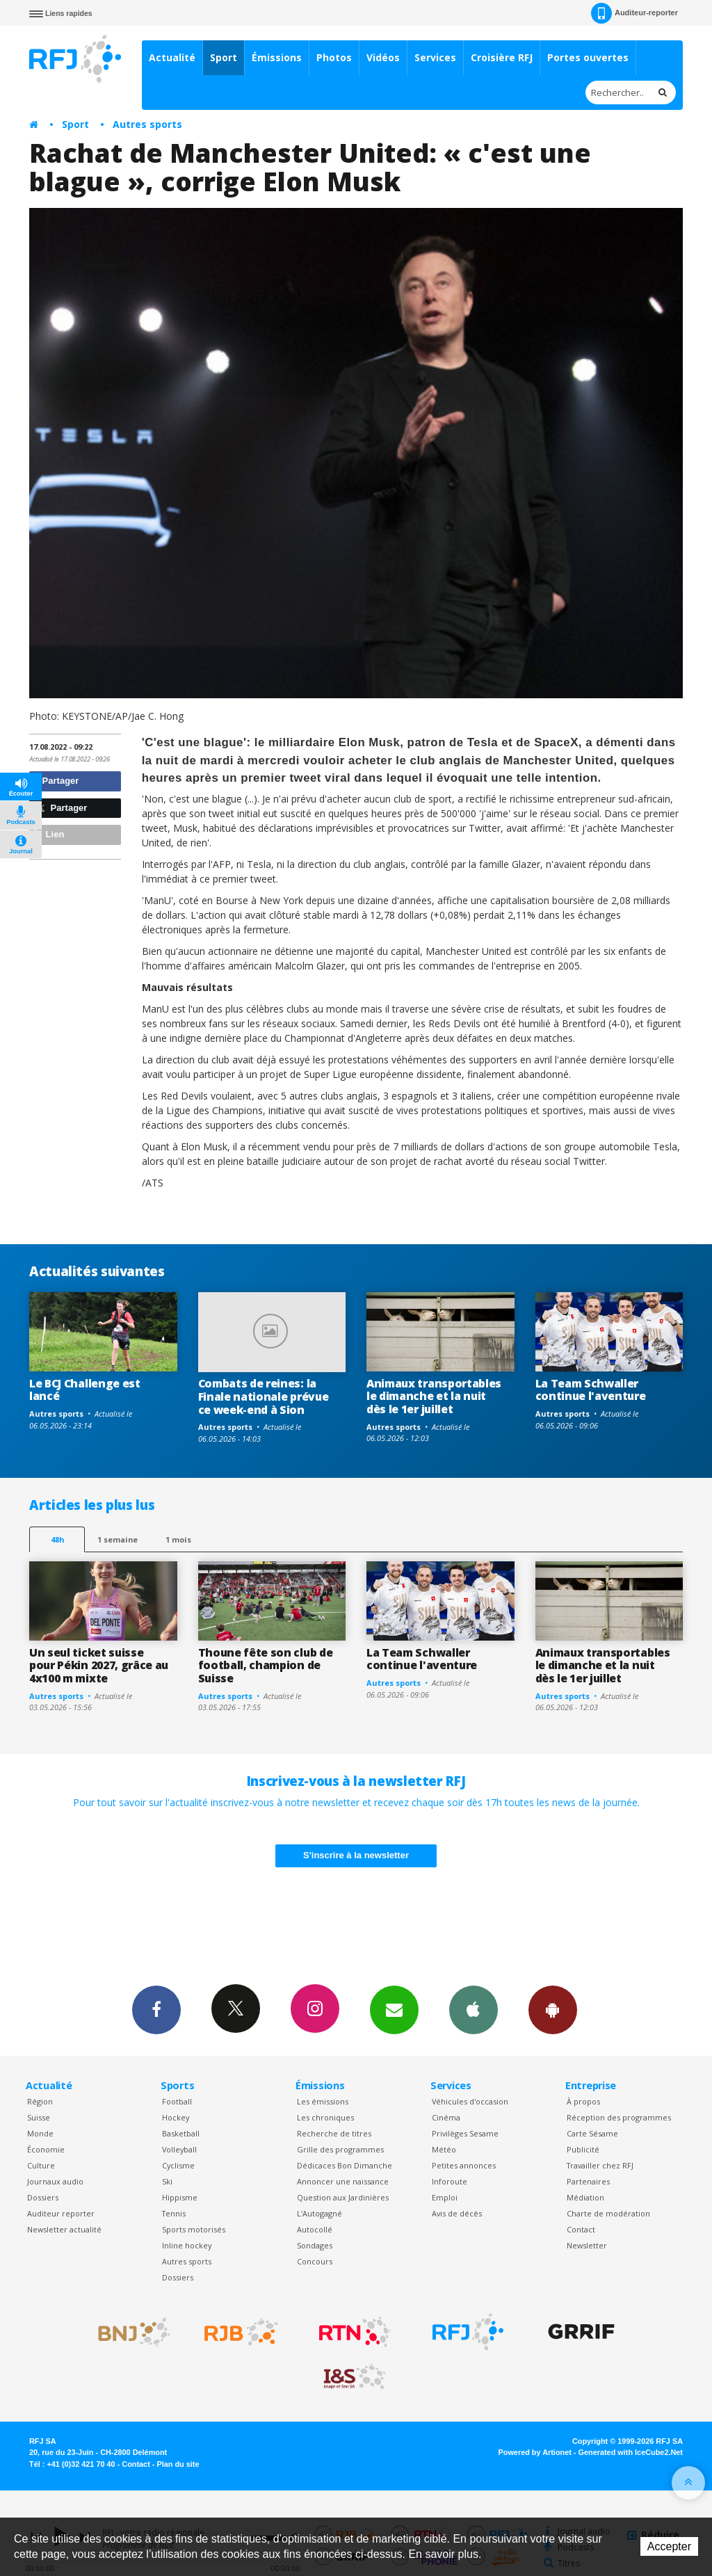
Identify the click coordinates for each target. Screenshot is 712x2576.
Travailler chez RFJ (600, 2165)
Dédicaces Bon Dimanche (344, 2165)
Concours (314, 2261)
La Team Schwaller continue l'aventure (590, 1390)
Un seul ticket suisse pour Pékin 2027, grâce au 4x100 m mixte (98, 1666)
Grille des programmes (340, 2149)
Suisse (38, 2117)
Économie (46, 2149)
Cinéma (446, 2117)
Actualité (172, 57)
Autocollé (314, 2229)
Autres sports (147, 124)
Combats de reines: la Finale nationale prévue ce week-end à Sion (263, 1396)
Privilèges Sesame (465, 2133)
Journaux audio (55, 2181)
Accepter (669, 2546)
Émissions (277, 57)
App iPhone (473, 2009)
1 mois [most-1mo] (178, 1539)
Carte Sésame (592, 2133)
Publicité (583, 2149)
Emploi (445, 2197)
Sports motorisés (193, 2229)
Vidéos (383, 57)
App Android (552, 2009)
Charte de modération (608, 2213)
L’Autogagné (319, 2213)
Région (40, 2101)
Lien (48, 834)
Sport (223, 57)
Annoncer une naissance (343, 2181)
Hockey (175, 2117)
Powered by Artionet (535, 2452)
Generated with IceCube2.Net (630, 2452)
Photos (334, 57)
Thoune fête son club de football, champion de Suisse (265, 1666)
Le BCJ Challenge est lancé (84, 1390)
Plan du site (177, 2464)
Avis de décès (457, 2213)
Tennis (174, 2213)
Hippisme (179, 2197)
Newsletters (394, 2009)
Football (177, 2101)
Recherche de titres (334, 2133)
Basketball (181, 2133)
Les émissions (322, 2101)
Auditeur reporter (61, 2213)
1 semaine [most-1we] (117, 1539)
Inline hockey (186, 2245)
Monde (40, 2133)
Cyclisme (178, 2165)
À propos (583, 2101)
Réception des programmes (619, 2117)
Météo (444, 2149)
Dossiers (42, 2197)
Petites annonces (464, 2165)
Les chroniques (325, 2117)
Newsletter (587, 2245)
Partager (56, 780)
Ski (167, 2181)
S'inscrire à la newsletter (356, 1855)
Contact (581, 2229)
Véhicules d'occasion (470, 2101)
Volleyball (179, 2149)
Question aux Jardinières (343, 2197)
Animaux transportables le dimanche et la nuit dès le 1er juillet (433, 1396)
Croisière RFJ (502, 57)
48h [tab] (57, 1539)
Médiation (585, 2197)
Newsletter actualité (64, 2229)
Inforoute (449, 2181)
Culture (41, 2165)
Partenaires (588, 2181)
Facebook (156, 2009)
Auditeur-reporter (634, 13)
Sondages (314, 2245)
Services (435, 57)
